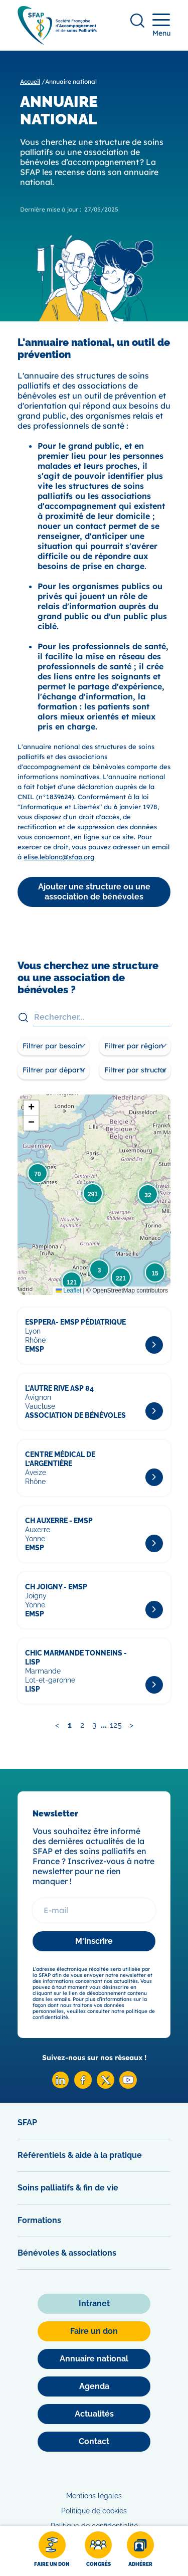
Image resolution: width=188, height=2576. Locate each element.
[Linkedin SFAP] (60, 2086)
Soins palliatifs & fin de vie (68, 2187)
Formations (39, 2220)
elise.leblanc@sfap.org (59, 857)
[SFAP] (57, 41)
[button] (38, 1173)
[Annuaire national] (94, 2359)
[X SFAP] (105, 2086)
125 (116, 1725)
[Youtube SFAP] (128, 2086)
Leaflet (68, 1290)
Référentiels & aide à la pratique (80, 2155)
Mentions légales (94, 2496)
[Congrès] (98, 2550)
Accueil (30, 81)
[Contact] (94, 2442)
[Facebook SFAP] (83, 2086)
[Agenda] (94, 2386)
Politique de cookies (94, 2511)
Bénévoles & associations (67, 2253)
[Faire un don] (52, 2550)
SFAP (27, 2122)
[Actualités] (94, 2414)
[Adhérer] (140, 2550)
